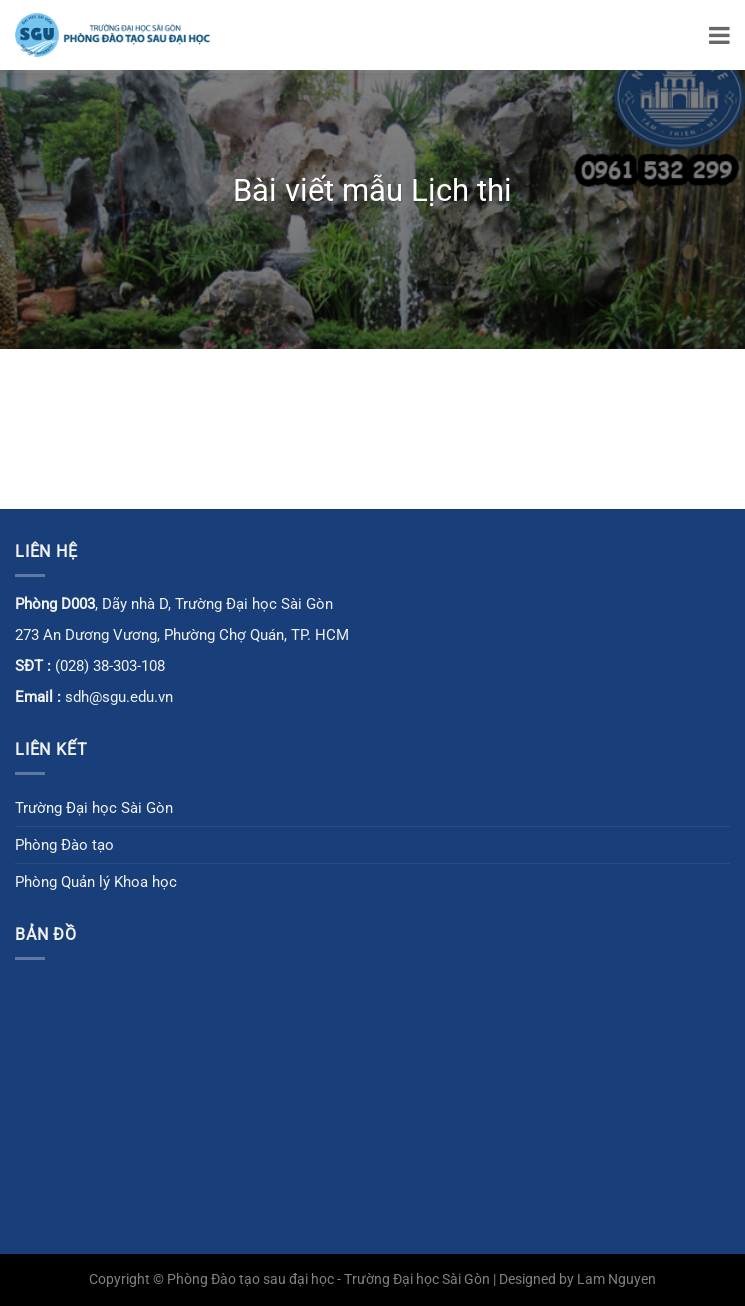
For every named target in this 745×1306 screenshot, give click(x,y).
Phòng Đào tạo (64, 845)
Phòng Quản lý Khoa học (96, 882)
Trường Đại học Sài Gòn (94, 808)
